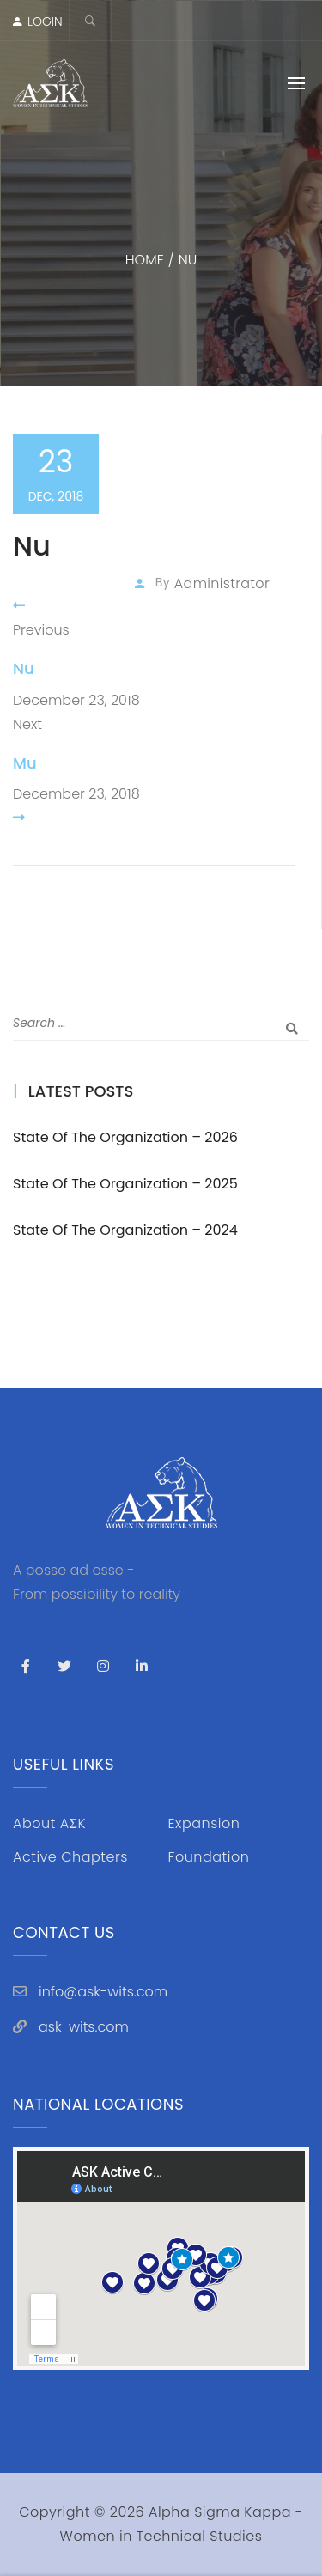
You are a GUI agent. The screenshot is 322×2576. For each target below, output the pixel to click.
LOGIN (45, 21)
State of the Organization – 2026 (125, 1137)
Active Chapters (70, 1857)
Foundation (209, 1857)
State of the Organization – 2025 (125, 1184)
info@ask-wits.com (103, 1992)
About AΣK (49, 1823)
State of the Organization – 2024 (125, 1230)
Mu (25, 763)
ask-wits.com (84, 2027)
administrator (222, 583)
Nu (23, 668)
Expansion (204, 1823)
